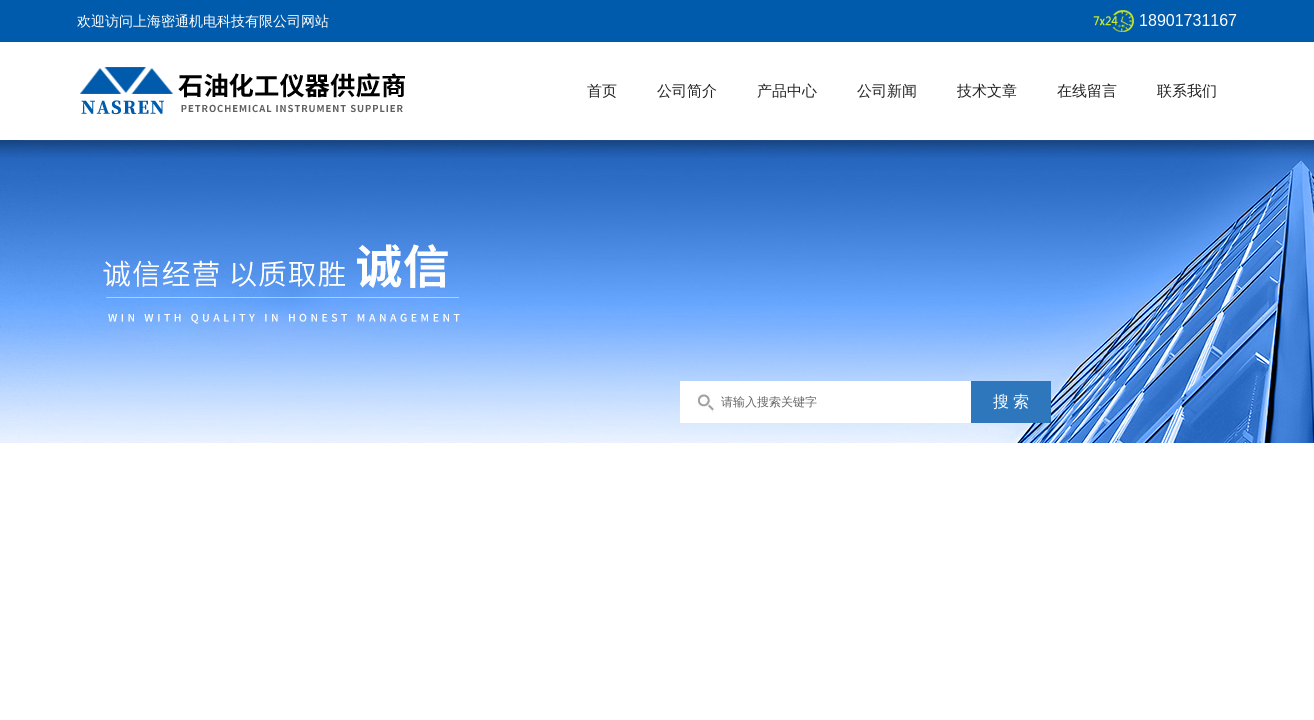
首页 (602, 90)
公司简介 (687, 90)
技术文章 (987, 90)
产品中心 (787, 90)
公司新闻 (887, 90)
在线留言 (1087, 90)
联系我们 (1187, 90)
